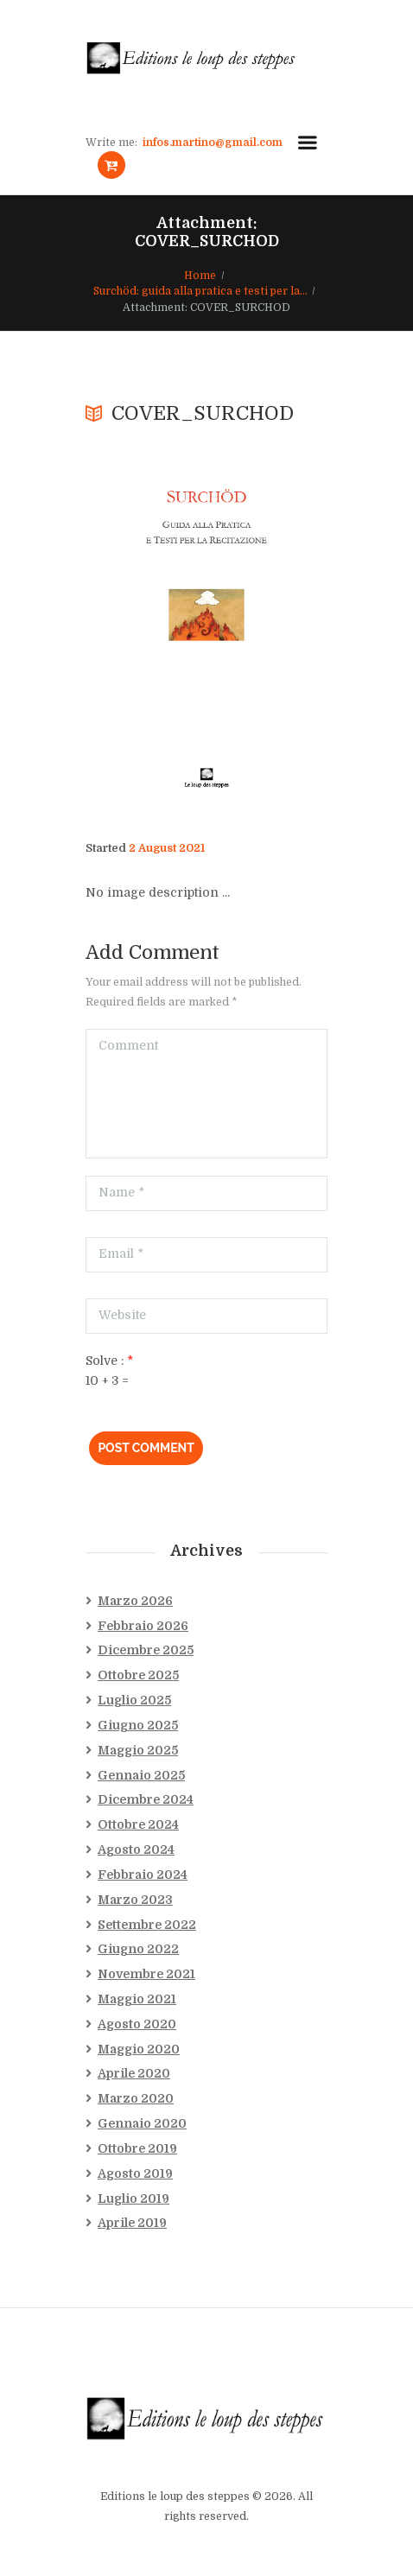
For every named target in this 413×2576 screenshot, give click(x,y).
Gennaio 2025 (141, 1775)
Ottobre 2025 (138, 1675)
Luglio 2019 (133, 2198)
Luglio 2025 (134, 1700)
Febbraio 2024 (142, 1874)
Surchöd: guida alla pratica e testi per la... (200, 291)
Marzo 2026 (135, 1601)
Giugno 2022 (138, 1949)
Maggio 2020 (139, 2049)
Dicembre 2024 (146, 1799)
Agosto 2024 (136, 1849)
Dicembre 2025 (146, 1650)
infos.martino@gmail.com (213, 142)
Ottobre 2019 (137, 2148)
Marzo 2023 (135, 1900)
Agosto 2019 (135, 2173)
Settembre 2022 (147, 1925)
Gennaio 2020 (142, 2123)
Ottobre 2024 (138, 1824)
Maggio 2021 (137, 1999)
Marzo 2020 (136, 2098)
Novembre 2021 (146, 1974)
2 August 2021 (167, 848)
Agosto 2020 (137, 2024)
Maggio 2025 (138, 1750)
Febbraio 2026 (143, 1626)
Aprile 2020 (134, 2073)
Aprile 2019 (132, 2223)
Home (200, 276)
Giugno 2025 (138, 1725)
